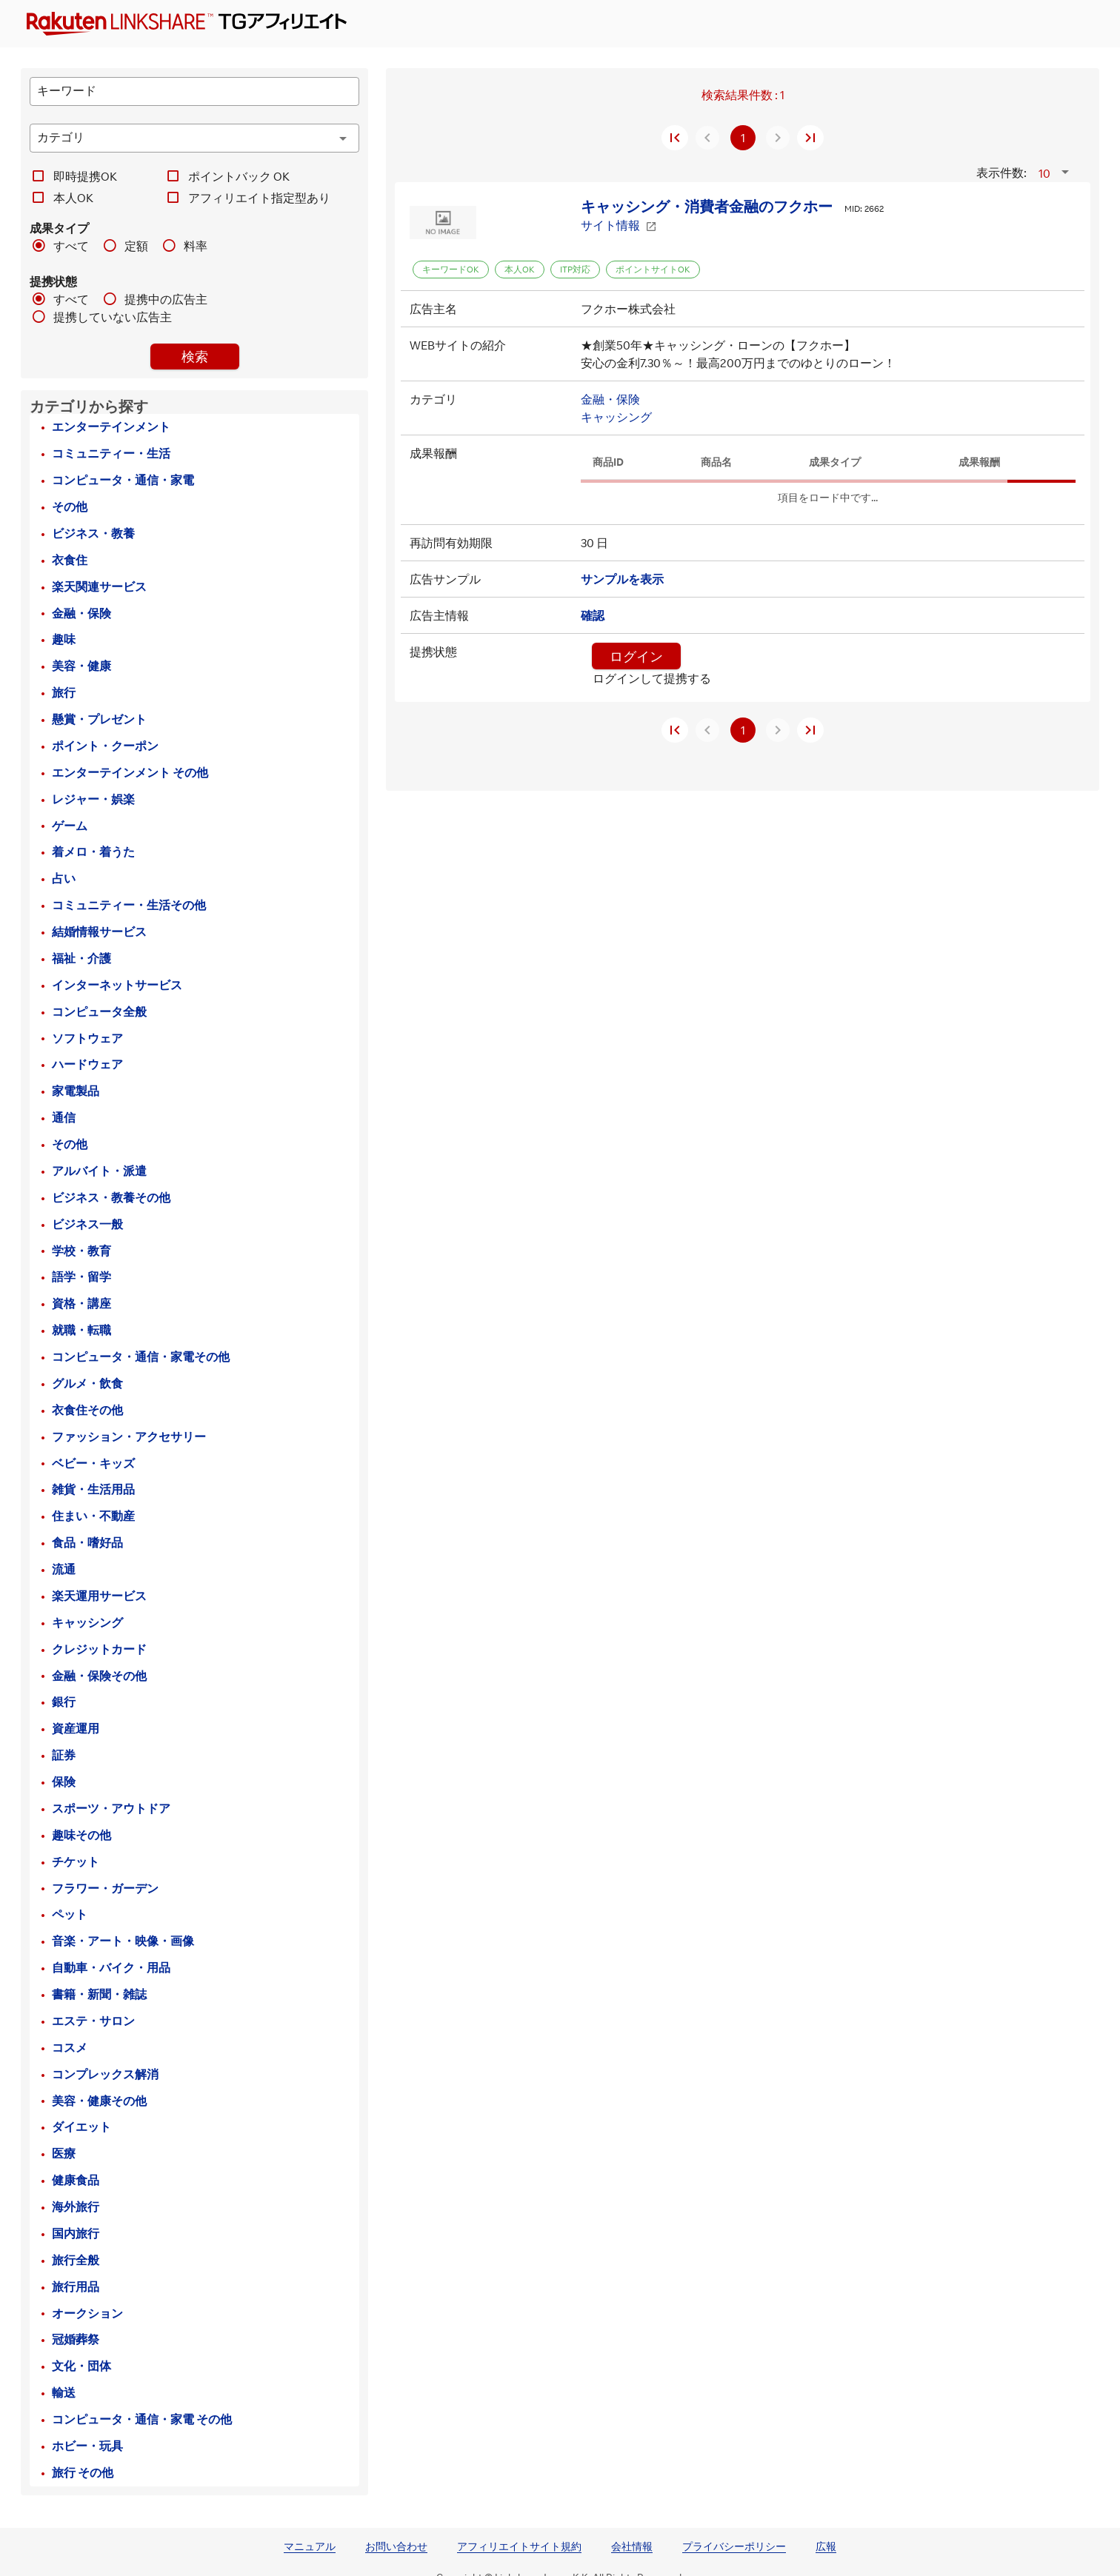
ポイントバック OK (239, 176)
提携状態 (53, 281)
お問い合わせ (396, 2546)
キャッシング (616, 416)
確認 (592, 615)
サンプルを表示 (622, 579)
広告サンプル (445, 579)
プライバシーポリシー (734, 2546)
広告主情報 (439, 615)
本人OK (73, 197)
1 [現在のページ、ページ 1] (743, 137)
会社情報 (632, 2546)
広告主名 (433, 308)
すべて (71, 245)
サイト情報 (619, 225)
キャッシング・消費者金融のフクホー (707, 206)
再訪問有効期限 (451, 542)
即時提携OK (85, 176)
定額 (136, 245)
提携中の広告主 (165, 299)
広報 (826, 2546)
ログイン (636, 656)
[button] (1056, 172)
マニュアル (310, 2546)
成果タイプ (59, 228)
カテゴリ (433, 399)
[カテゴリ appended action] (343, 138)
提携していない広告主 (112, 317)
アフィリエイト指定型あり (259, 197)
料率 (195, 245)
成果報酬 (433, 453)
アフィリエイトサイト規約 (519, 2546)
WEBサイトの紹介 (458, 345)
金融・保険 (610, 399)
